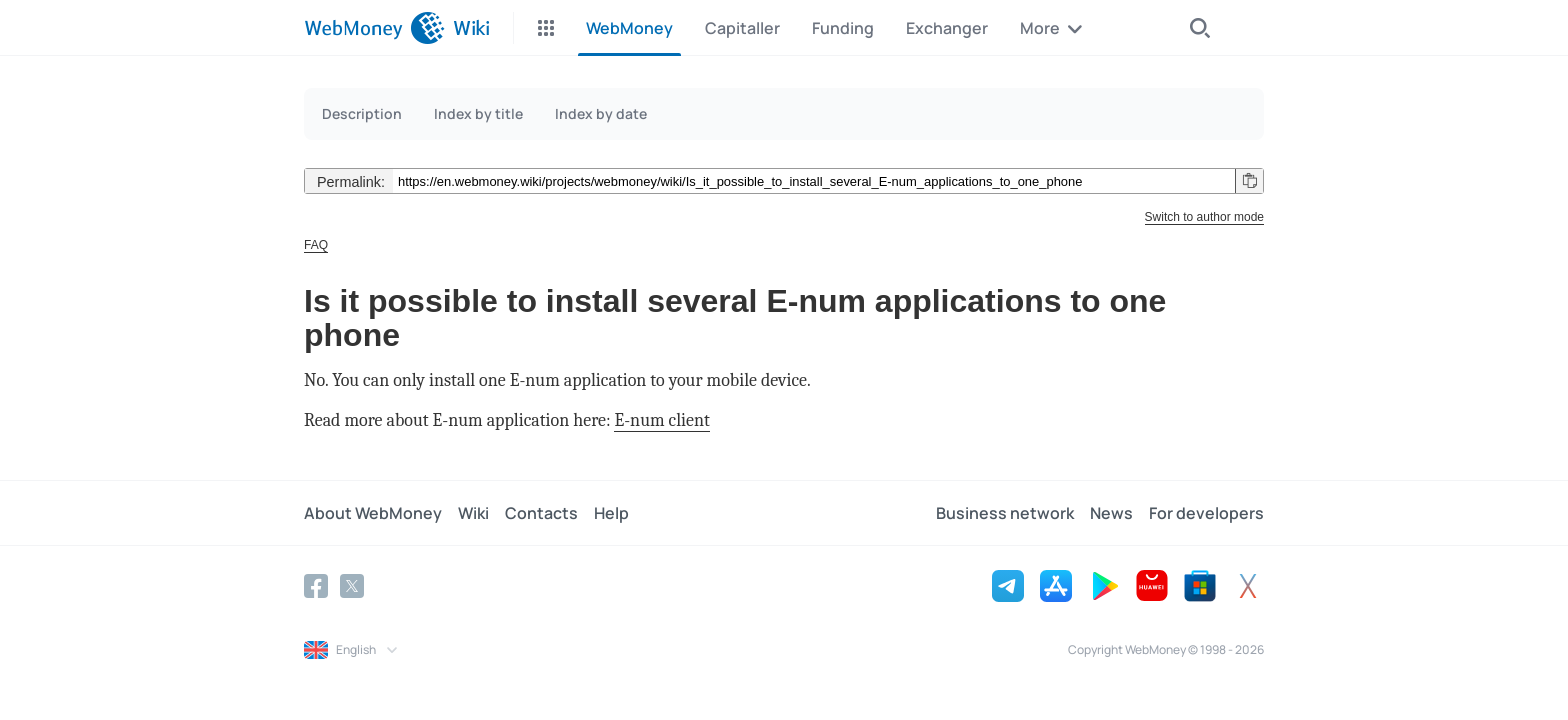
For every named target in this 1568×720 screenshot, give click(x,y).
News (1111, 513)
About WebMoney (373, 513)
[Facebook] (316, 586)
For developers (1206, 513)
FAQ (316, 245)
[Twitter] (352, 586)
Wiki (473, 513)
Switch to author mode (1204, 217)
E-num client (661, 420)
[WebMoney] (374, 28)
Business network (1005, 513)
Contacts (541, 513)
